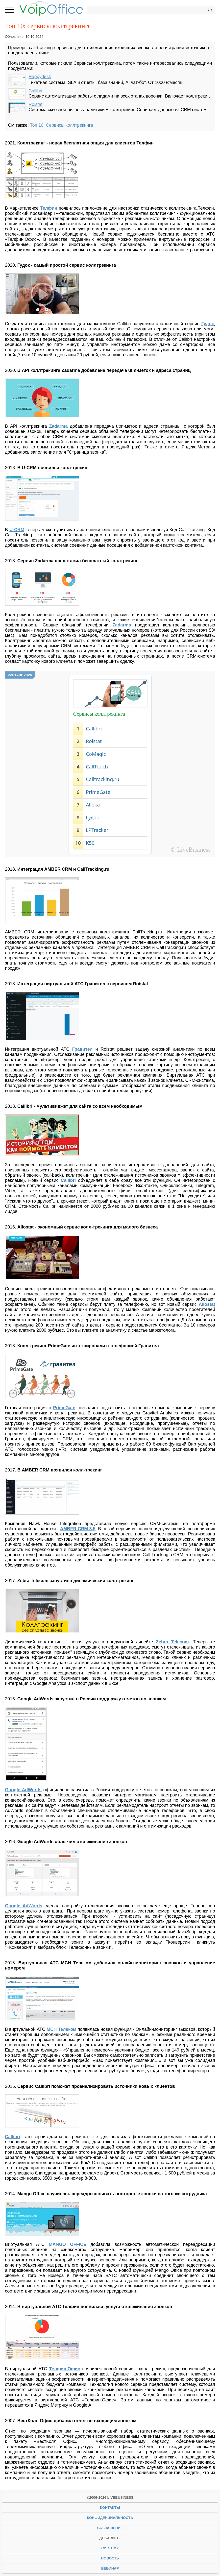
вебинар (110, 2568)
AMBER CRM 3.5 (78, 1528)
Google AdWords (23, 1789)
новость (110, 2558)
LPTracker (97, 830)
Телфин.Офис (64, 2368)
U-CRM (16, 529)
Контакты (110, 2508)
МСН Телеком (61, 2029)
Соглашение (110, 2528)
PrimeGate (98, 792)
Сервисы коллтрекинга (99, 714)
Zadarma (121, 625)
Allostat (207, 1304)
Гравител (82, 1049)
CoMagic (96, 754)
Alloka (93, 804)
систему (110, 2548)
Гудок (92, 817)
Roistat (36, 104)
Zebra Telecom (172, 1641)
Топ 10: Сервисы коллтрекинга (61, 125)
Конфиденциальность (110, 2518)
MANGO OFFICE (67, 2244)
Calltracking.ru (102, 779)
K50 (90, 843)
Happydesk (40, 76)
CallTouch (97, 766)
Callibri (35, 90)
